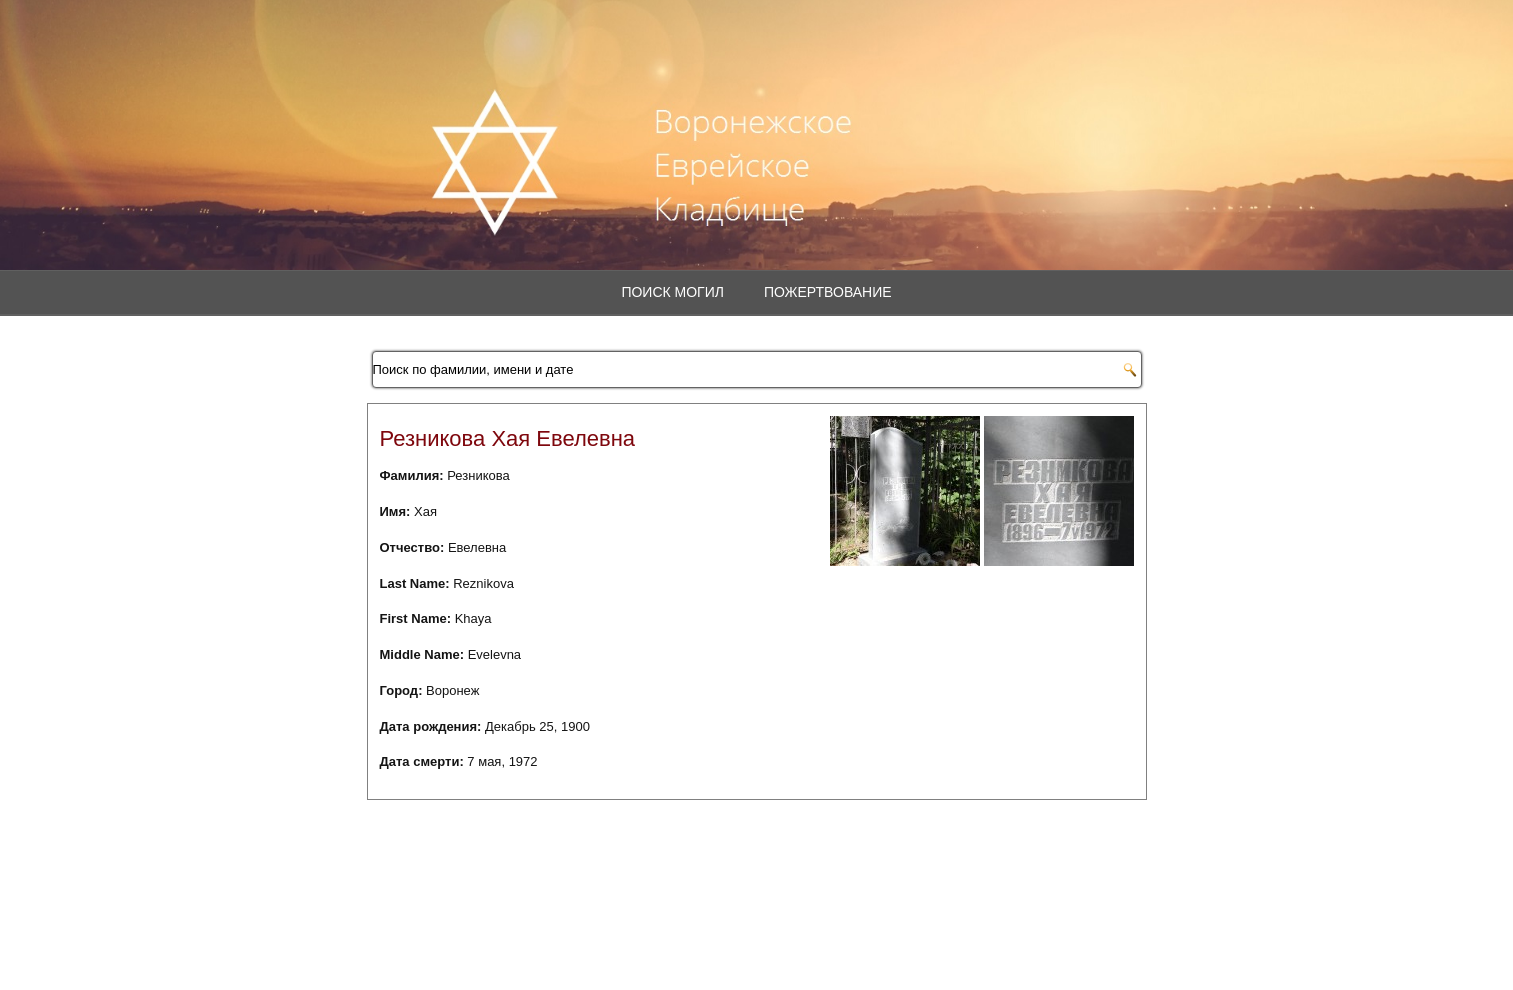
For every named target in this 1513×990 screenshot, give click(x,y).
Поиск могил (672, 292)
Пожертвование (828, 292)
